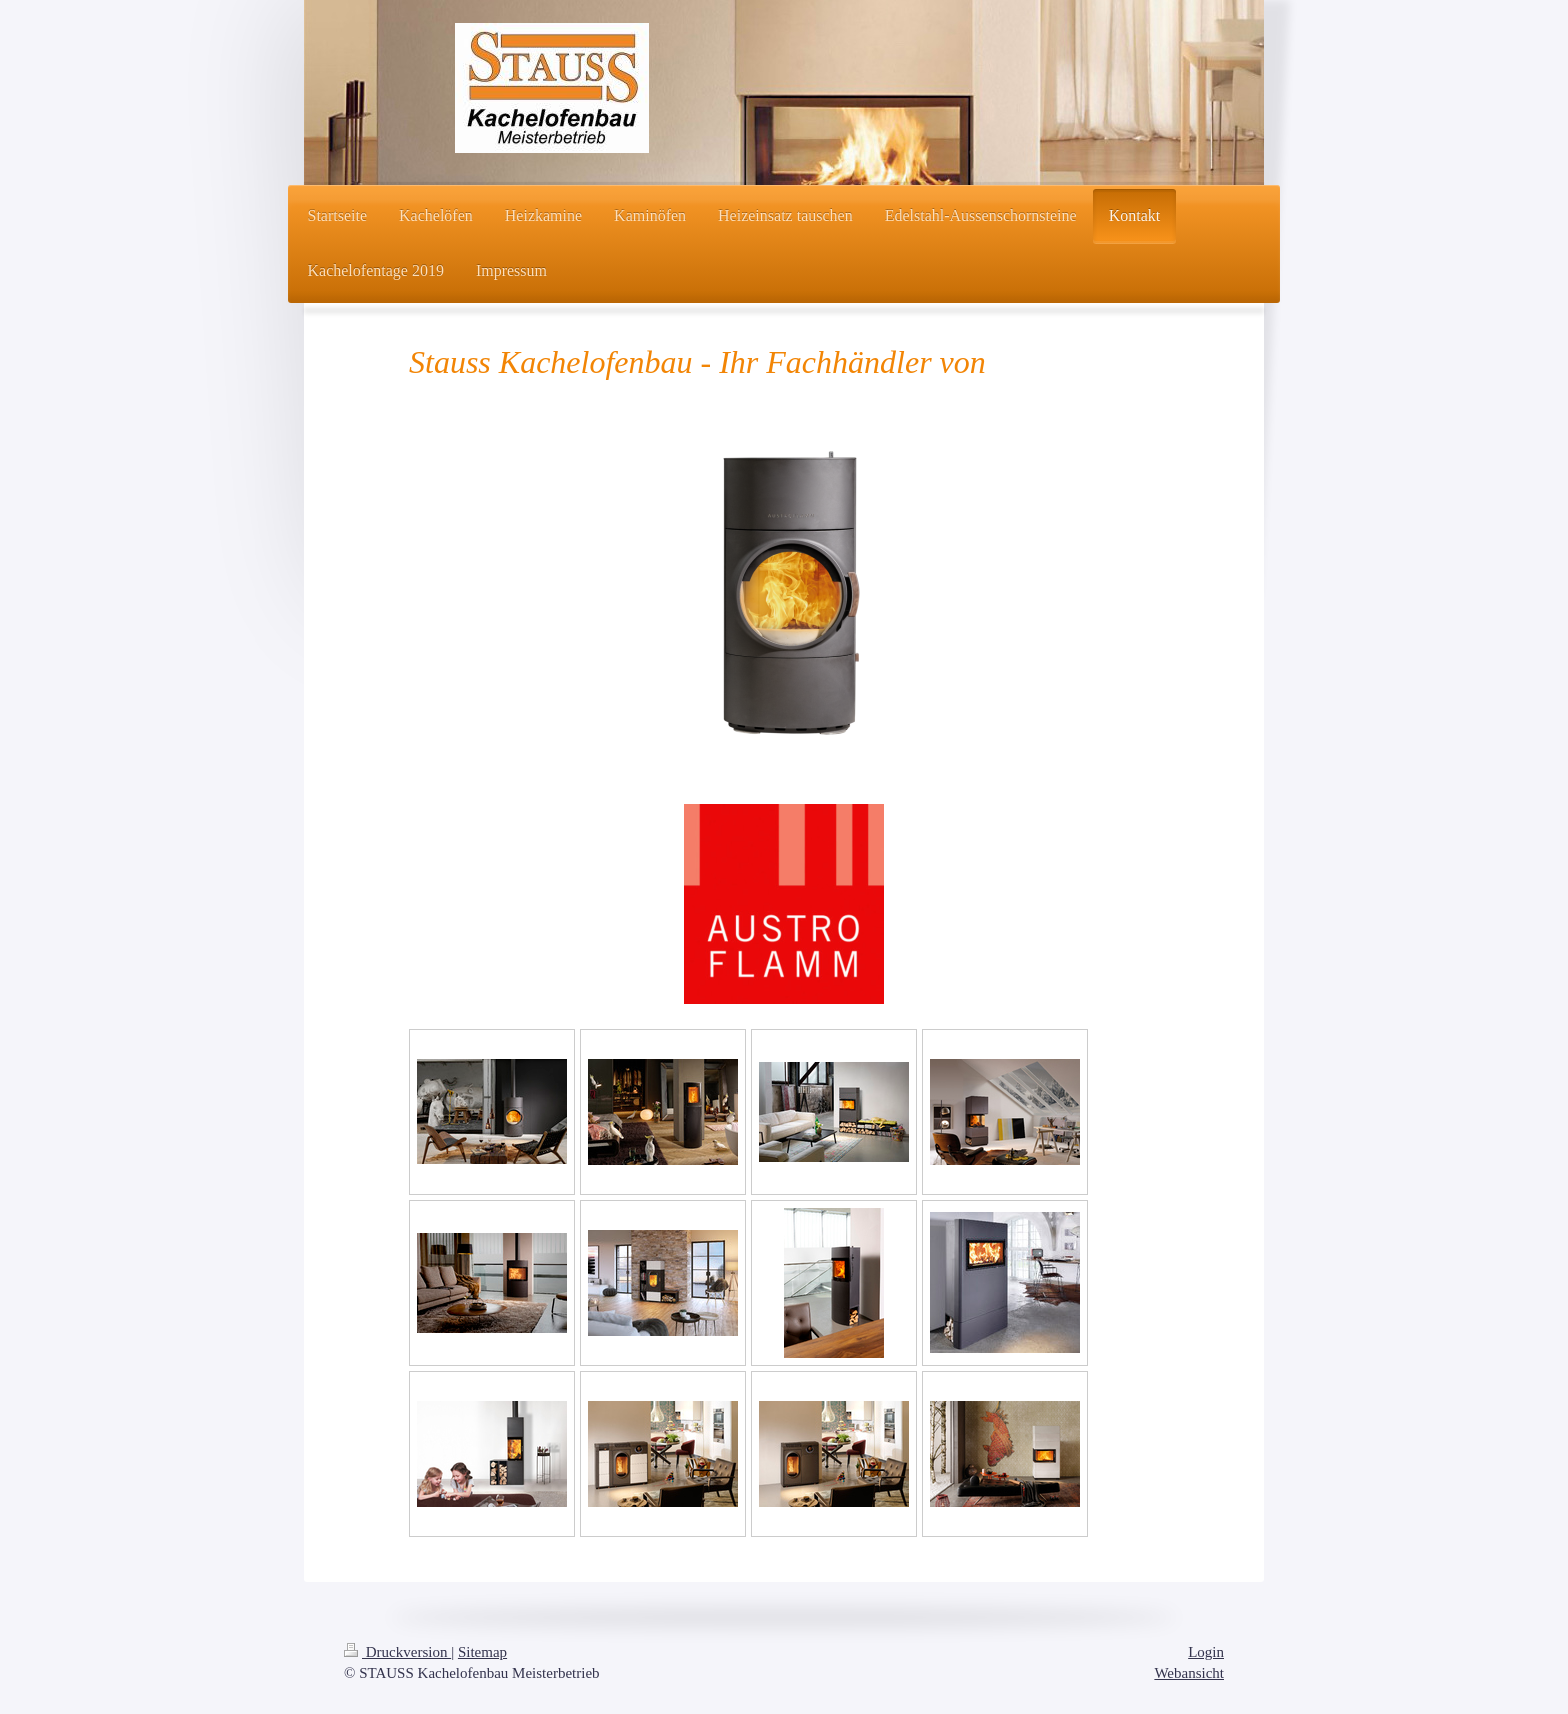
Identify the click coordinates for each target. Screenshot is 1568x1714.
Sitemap (482, 1652)
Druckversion (397, 1652)
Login (1206, 1652)
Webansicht (1189, 1673)
